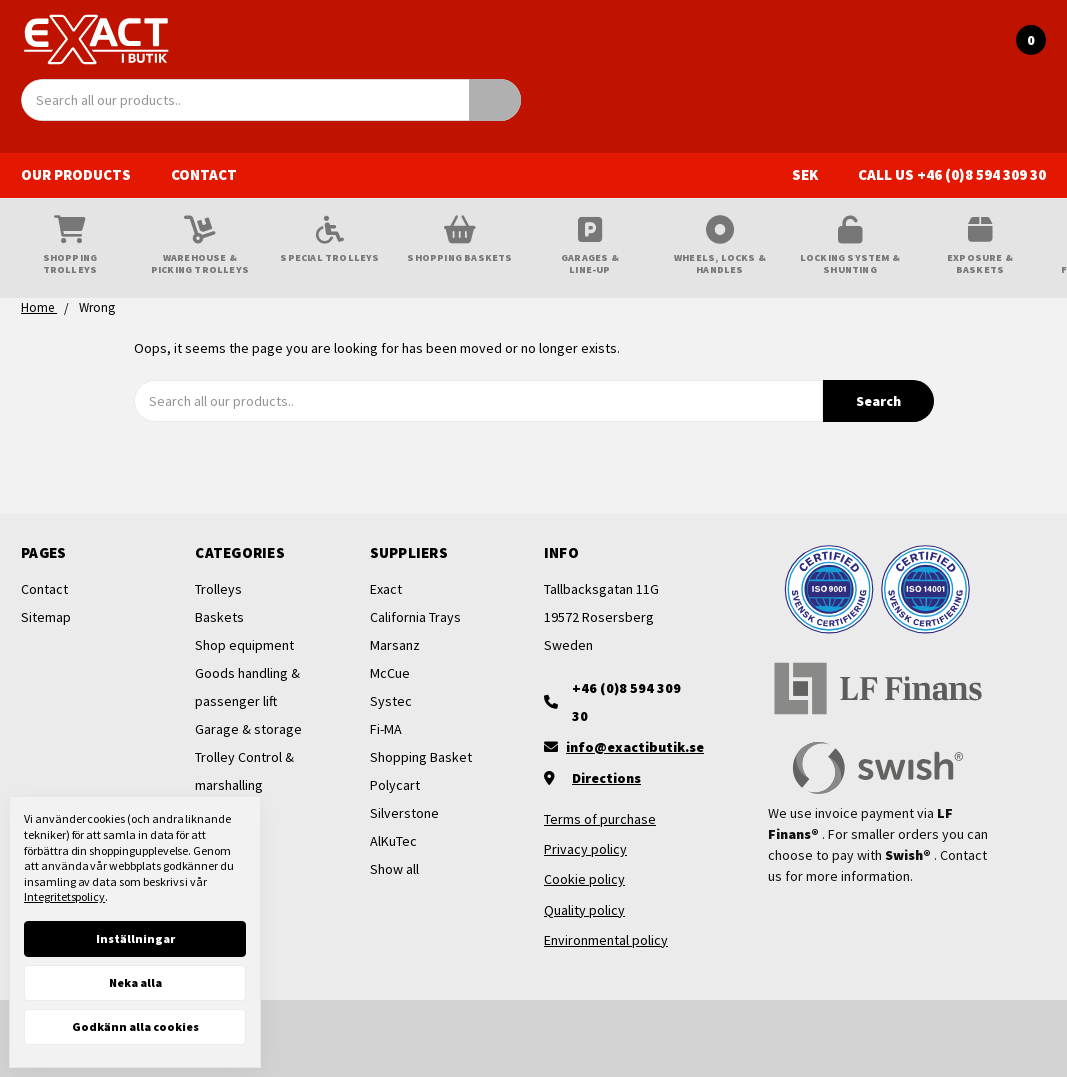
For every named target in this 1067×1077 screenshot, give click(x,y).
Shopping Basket (421, 757)
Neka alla (135, 982)
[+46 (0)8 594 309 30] (620, 702)
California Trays (415, 617)
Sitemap (46, 617)
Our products (85, 174)
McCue (390, 673)
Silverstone (404, 813)
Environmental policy (606, 940)
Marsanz (395, 645)
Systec (391, 701)
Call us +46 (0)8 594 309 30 (952, 174)
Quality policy (584, 910)
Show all (394, 869)
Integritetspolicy (64, 896)
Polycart (395, 785)
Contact (204, 174)
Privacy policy (585, 849)
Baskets (219, 617)
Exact (386, 589)
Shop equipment (244, 645)
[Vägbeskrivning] (620, 778)
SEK (814, 174)
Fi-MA (386, 729)
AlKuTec (393, 841)
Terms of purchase (600, 819)
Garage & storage (248, 729)
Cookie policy (584, 879)
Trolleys (218, 589)
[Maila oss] (620, 747)
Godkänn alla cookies (135, 1026)
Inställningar (135, 938)
